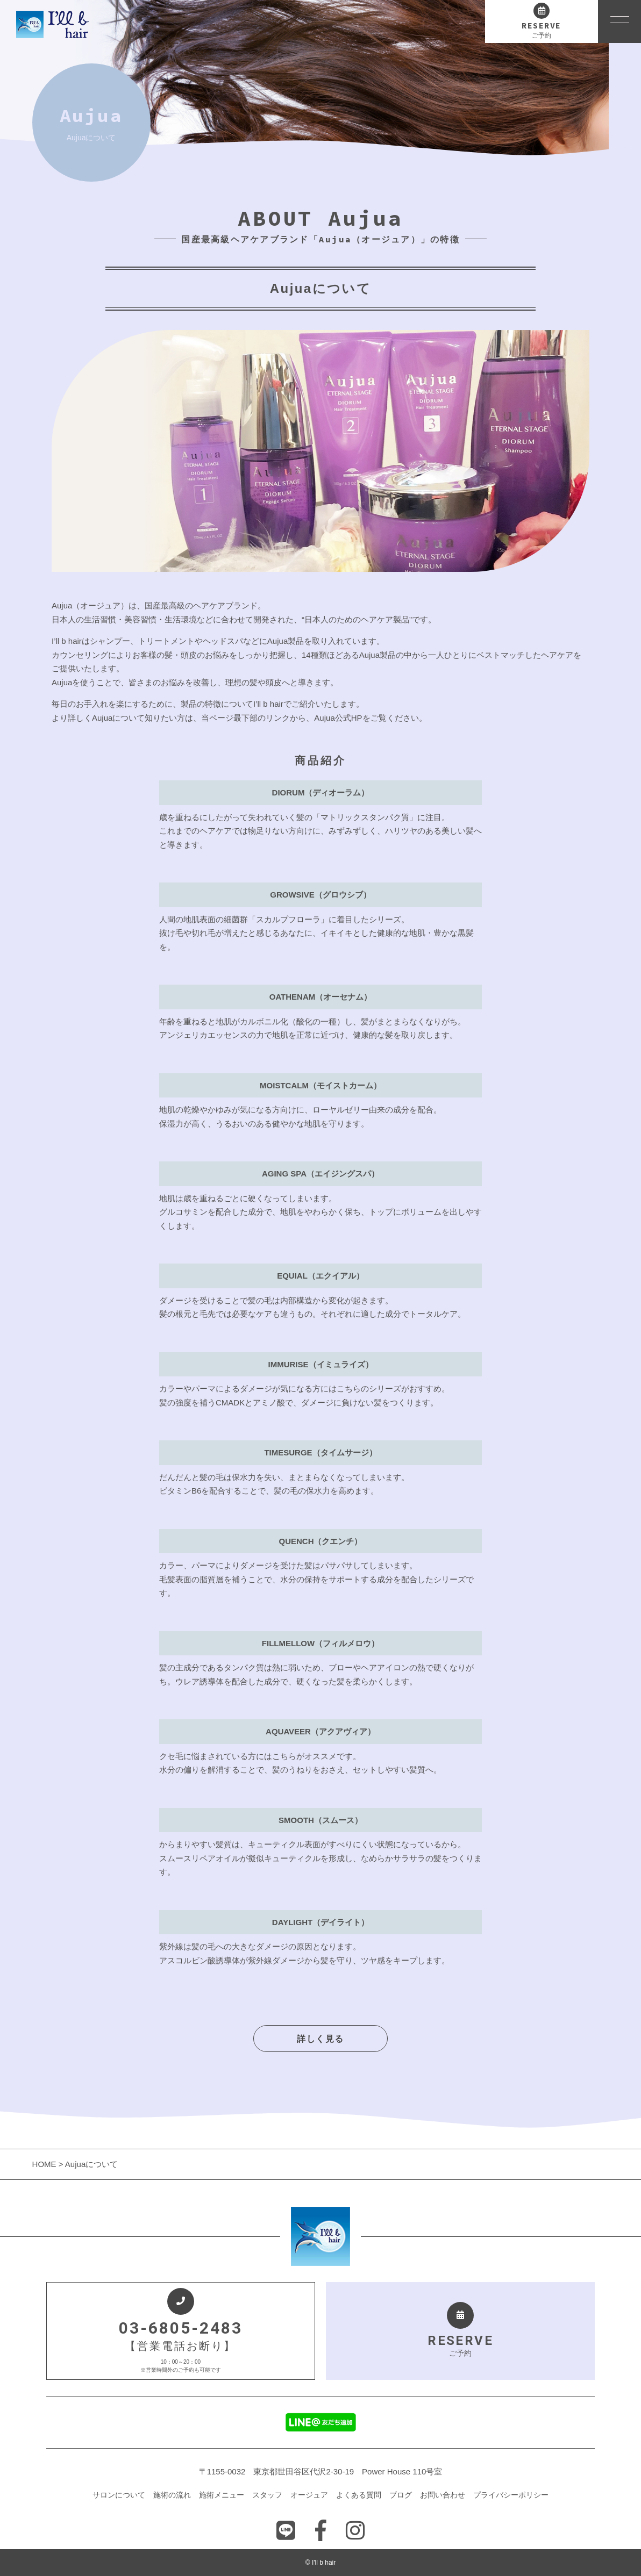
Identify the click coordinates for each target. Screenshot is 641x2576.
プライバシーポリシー (511, 2495)
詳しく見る (320, 2038)
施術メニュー (221, 2495)
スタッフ (267, 2495)
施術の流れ (172, 2495)
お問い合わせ (442, 2495)
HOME (45, 2164)
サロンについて (118, 2495)
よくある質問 (358, 2495)
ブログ (400, 2495)
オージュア (309, 2495)
